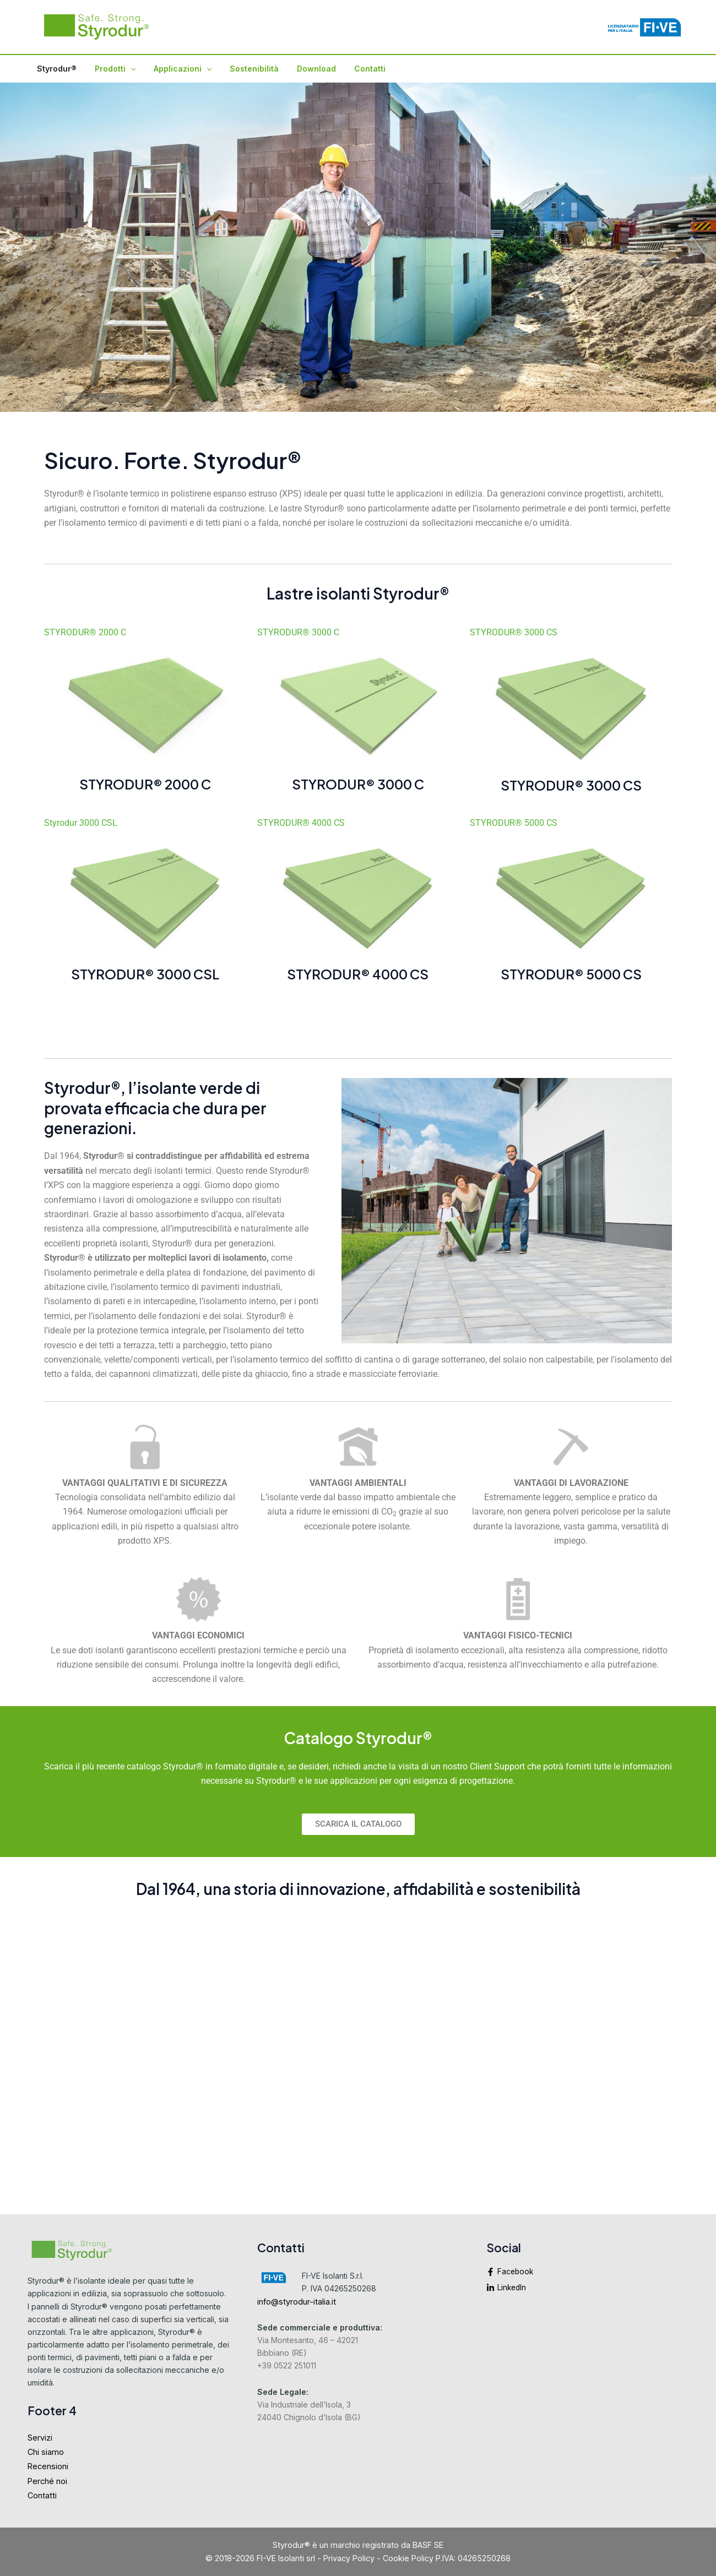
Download (304, 68)
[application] (126, 69)
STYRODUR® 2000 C (85, 632)
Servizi (40, 2438)
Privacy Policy (349, 2558)
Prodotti (110, 69)
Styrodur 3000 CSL (80, 823)
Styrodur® (55, 68)
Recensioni (48, 2466)
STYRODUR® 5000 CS (513, 823)
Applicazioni (175, 69)
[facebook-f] (587, 2275)
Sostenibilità (244, 68)
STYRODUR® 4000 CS (301, 823)
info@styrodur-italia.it (296, 2301)
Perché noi (47, 2481)
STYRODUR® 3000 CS (513, 632)
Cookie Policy (408, 2558)
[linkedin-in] (587, 2288)
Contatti (355, 68)
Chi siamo (46, 2452)
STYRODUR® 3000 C (298, 632)
